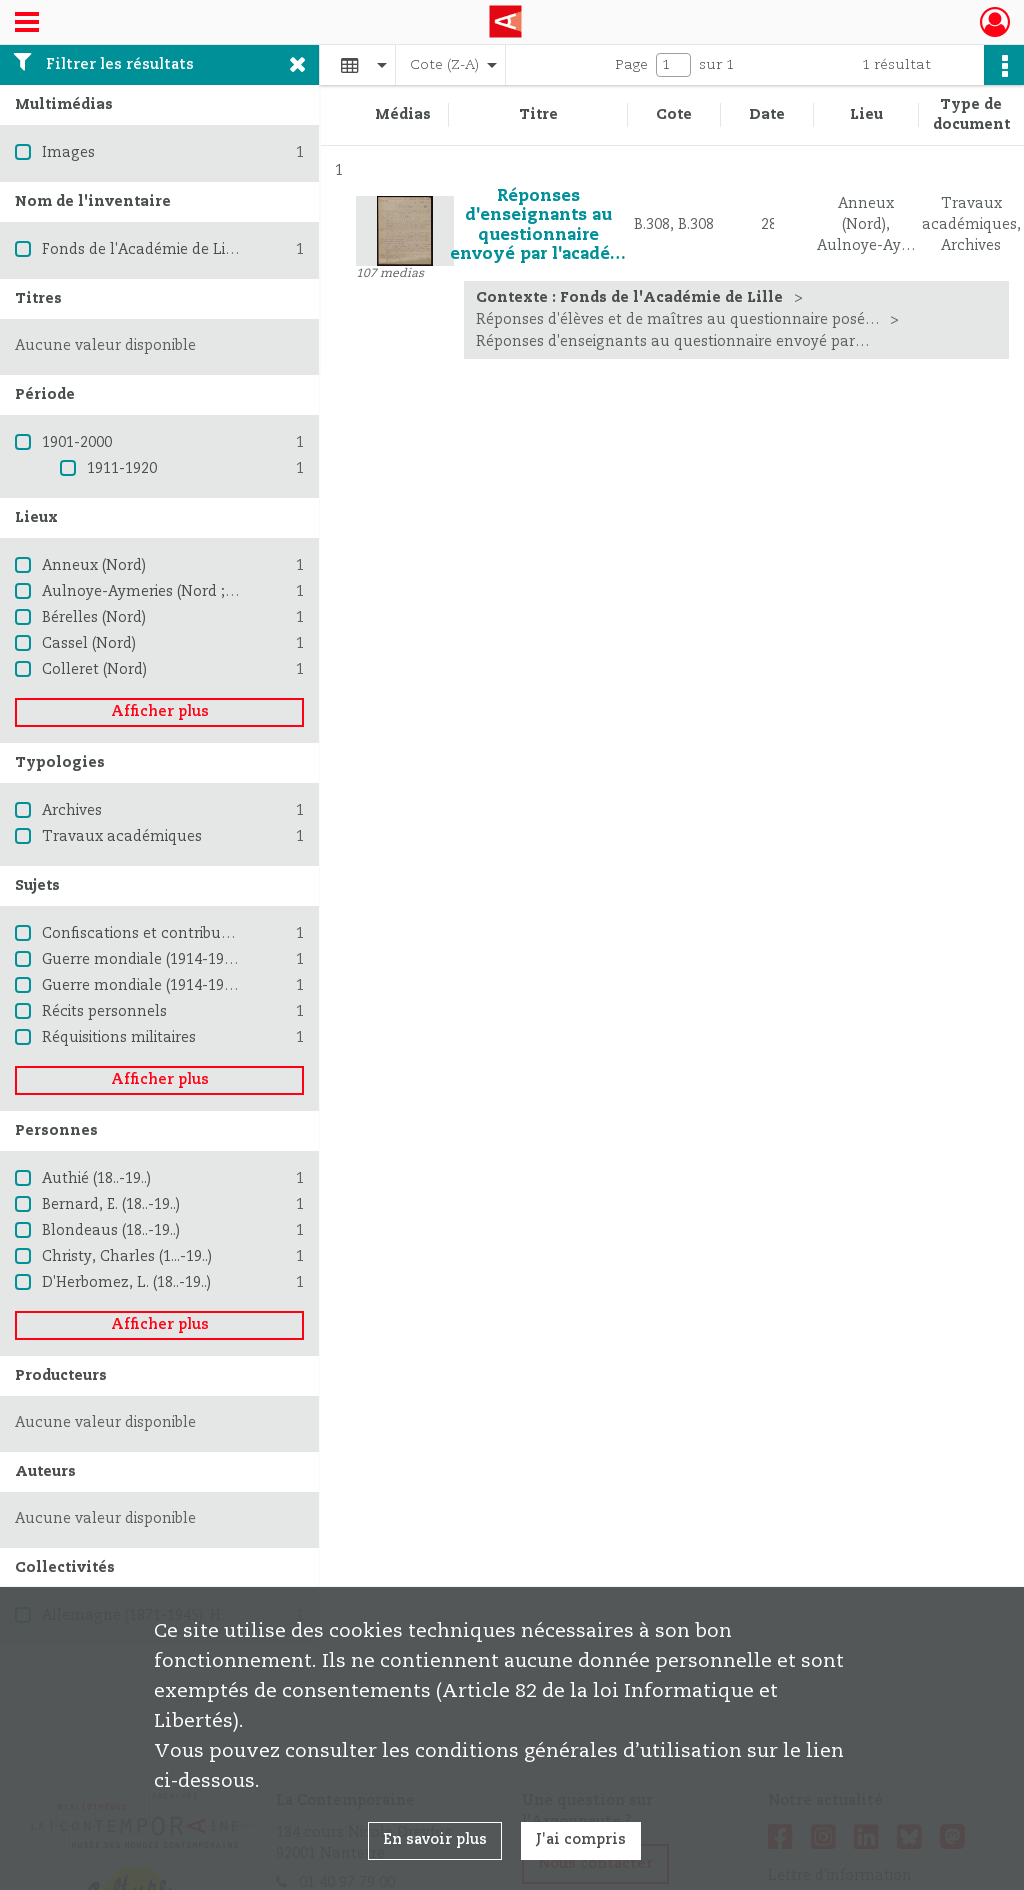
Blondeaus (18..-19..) (111, 1231)
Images (68, 153)
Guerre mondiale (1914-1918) (143, 960)
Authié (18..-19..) (96, 1179)
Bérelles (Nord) (94, 618)
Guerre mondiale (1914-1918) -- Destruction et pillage (230, 986)
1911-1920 (122, 469)
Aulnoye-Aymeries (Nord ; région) (160, 592)
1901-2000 (77, 443)
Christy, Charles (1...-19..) (127, 1257)
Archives (72, 811)
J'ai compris (581, 1840)
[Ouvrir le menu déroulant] (27, 24)
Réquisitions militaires (119, 1038)
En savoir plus (435, 1840)
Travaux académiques (122, 837)
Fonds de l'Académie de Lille (142, 250)
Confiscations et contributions (149, 934)
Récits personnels (104, 1012)
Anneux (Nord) (94, 566)
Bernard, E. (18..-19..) (111, 1205)
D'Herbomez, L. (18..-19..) (126, 1283)
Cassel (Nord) (89, 644)
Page (631, 65)
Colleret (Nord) (94, 670)
